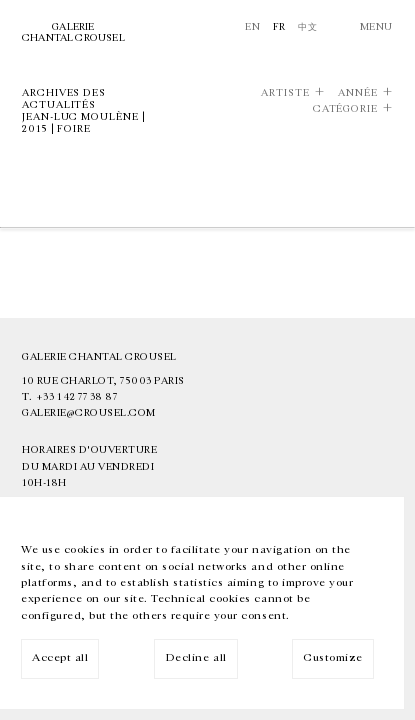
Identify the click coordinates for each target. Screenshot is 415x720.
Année (358, 93)
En (252, 27)
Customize (333, 657)
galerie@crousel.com (89, 413)
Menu (376, 27)
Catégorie (345, 109)
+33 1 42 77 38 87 (77, 397)
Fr (279, 27)
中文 (307, 27)
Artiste (285, 93)
